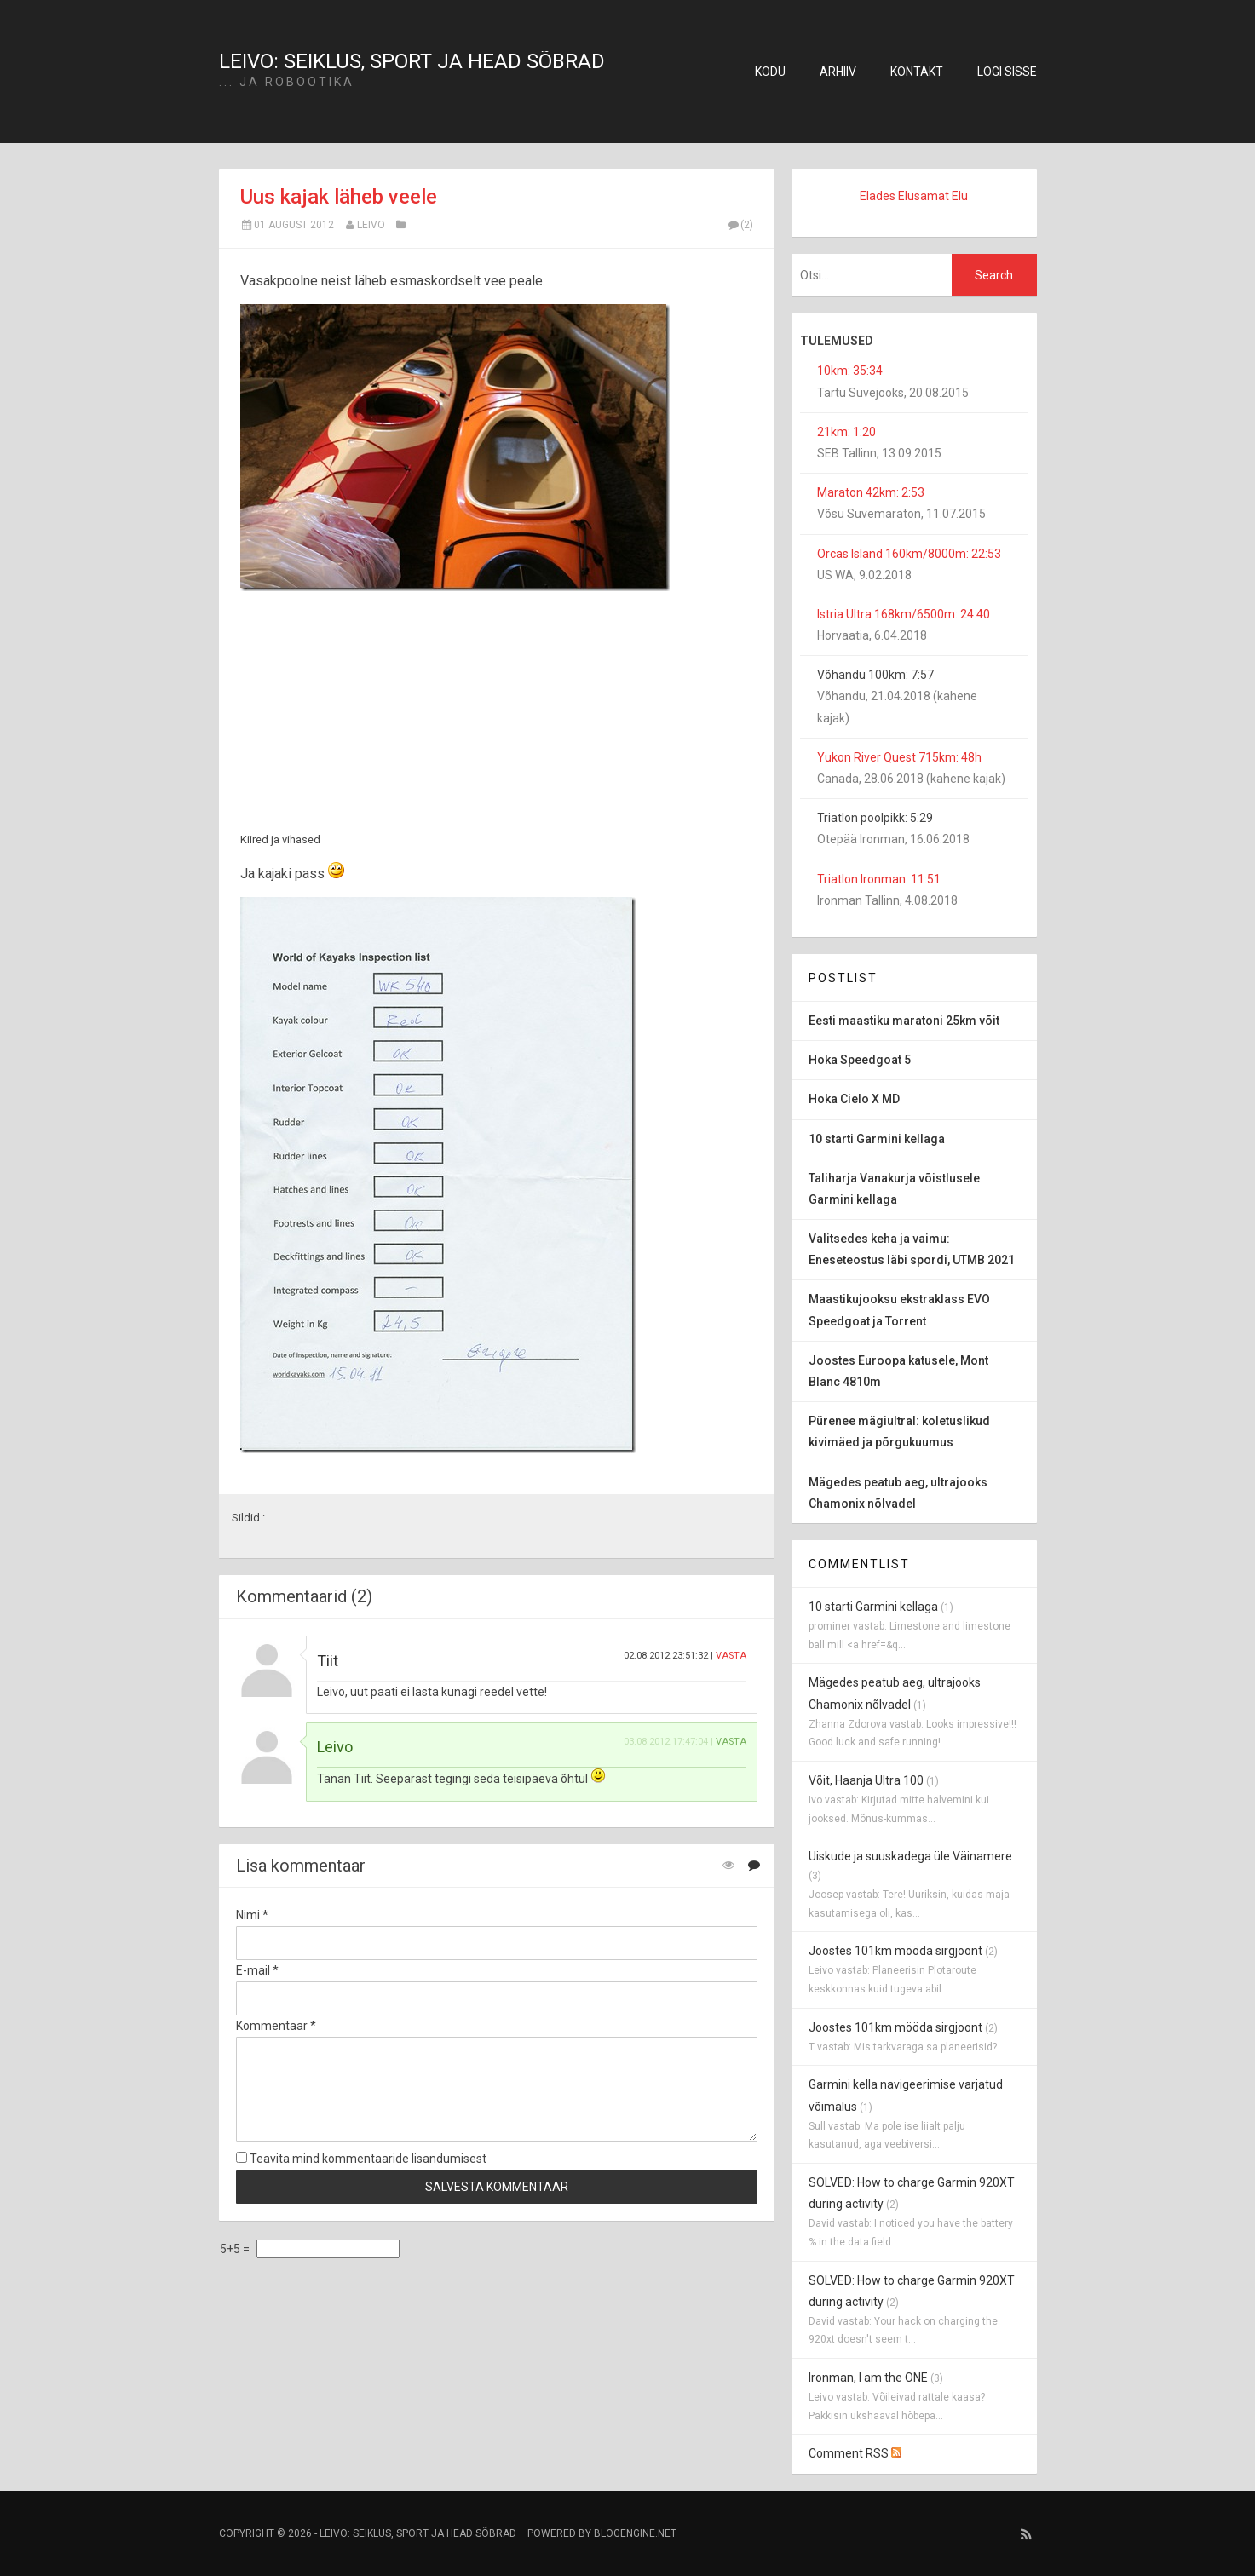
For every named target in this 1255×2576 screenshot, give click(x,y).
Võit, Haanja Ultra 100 (866, 1780)
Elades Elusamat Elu (914, 196)
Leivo (371, 225)
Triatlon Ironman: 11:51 (879, 879)
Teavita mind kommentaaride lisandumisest (361, 2158)
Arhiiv (838, 71)
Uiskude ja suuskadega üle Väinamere (910, 1856)
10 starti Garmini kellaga (873, 1606)
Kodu (770, 71)
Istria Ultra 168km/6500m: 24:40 (903, 614)
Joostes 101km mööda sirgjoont (895, 1951)
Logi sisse (1007, 71)
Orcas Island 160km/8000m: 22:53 (909, 554)
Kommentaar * (276, 2026)
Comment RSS (855, 2453)
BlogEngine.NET (635, 2533)
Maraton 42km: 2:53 (870, 492)
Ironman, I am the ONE (868, 2377)
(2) (740, 225)
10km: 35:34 (850, 370)
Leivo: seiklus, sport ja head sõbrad (412, 61)
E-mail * (257, 1970)
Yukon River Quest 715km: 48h (899, 757)
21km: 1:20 (846, 432)
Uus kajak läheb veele (338, 197)
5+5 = (236, 2249)
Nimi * (252, 1915)
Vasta (731, 1655)
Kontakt (916, 71)
